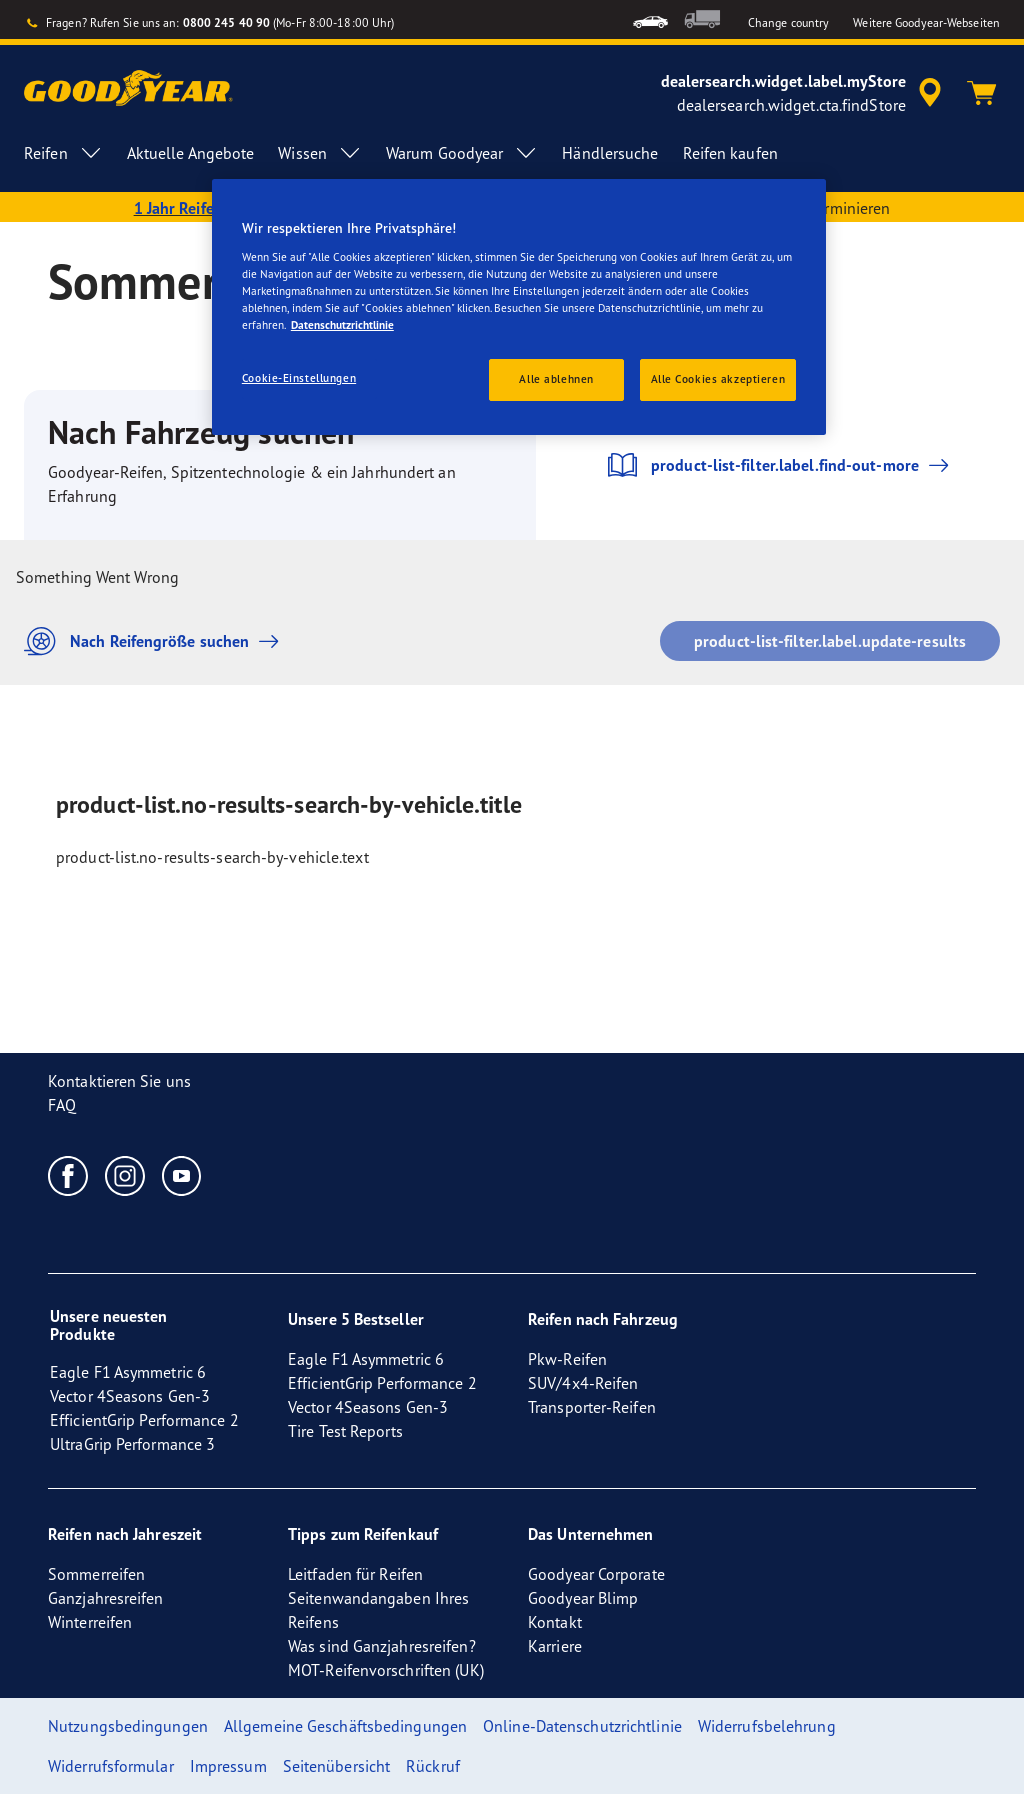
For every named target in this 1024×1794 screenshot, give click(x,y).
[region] (519, 307)
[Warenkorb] (982, 93)
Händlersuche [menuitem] (610, 153)
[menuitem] (650, 19)
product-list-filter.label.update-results (830, 641)
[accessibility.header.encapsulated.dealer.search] (804, 93)
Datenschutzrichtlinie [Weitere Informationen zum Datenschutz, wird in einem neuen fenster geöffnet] (342, 325)
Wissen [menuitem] (320, 153)
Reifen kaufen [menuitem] (730, 153)
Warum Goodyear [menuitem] (462, 153)
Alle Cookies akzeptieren (718, 379)
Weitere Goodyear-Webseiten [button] (926, 22)
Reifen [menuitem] (63, 153)
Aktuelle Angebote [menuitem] (191, 153)
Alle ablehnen (556, 379)
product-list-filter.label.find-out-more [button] (779, 465)
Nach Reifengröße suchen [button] (156, 641)
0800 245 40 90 (226, 22)
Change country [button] (788, 22)
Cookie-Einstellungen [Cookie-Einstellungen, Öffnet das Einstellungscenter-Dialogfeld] (299, 378)
